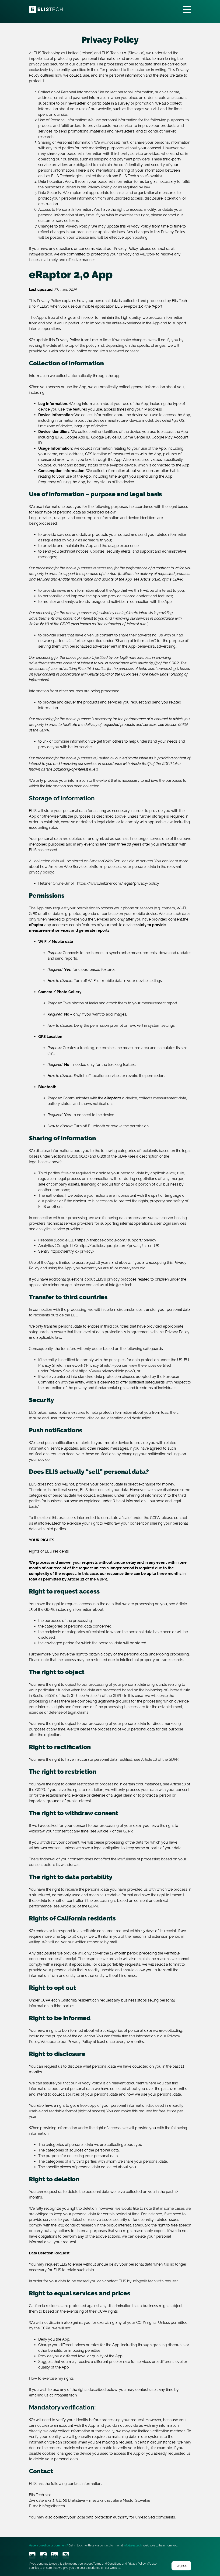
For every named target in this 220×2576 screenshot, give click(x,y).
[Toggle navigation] (187, 9)
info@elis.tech (133, 2545)
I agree (181, 2565)
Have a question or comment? (48, 2545)
